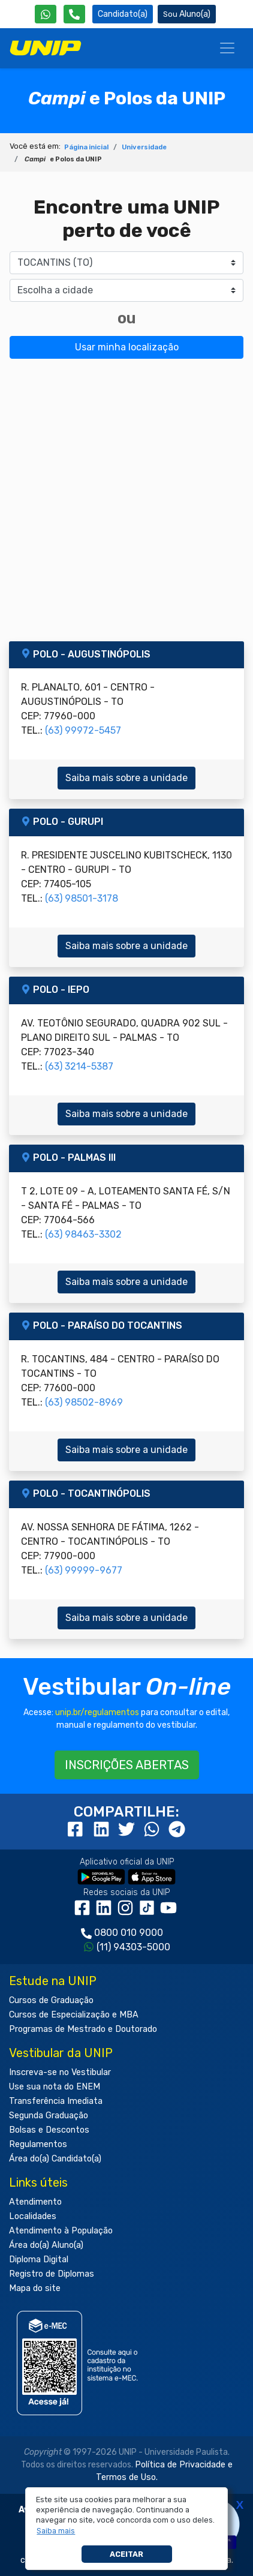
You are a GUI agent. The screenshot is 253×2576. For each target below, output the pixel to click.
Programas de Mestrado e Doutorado (83, 2029)
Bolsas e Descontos (49, 2130)
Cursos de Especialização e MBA (73, 2015)
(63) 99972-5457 (83, 730)
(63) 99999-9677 (83, 1570)
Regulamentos (38, 2144)
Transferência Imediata (56, 2101)
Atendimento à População (61, 2231)
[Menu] (227, 48)
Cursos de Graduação (51, 2000)
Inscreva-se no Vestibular (60, 2072)
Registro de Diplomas (51, 2274)
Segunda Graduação (48, 2115)
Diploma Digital (38, 2259)
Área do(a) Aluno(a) (46, 2245)
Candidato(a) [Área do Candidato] (122, 14)
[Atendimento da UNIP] (74, 14)
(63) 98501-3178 (81, 898)
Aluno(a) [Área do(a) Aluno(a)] (186, 14)
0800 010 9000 (128, 1932)
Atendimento (35, 2202)
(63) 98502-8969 (84, 1402)
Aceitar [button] (126, 2554)
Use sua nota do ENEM (54, 2087)
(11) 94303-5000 (133, 1947)
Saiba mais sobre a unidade (126, 777)
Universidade (144, 147)
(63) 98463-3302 (83, 1234)
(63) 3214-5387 (79, 1066)
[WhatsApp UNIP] (45, 14)
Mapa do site (35, 2288)
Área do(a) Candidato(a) (55, 2159)
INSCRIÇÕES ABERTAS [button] (127, 1765)
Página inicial (86, 147)
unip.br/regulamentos (97, 1712)
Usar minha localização (127, 347)
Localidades (32, 2216)
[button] (56, 2531)
